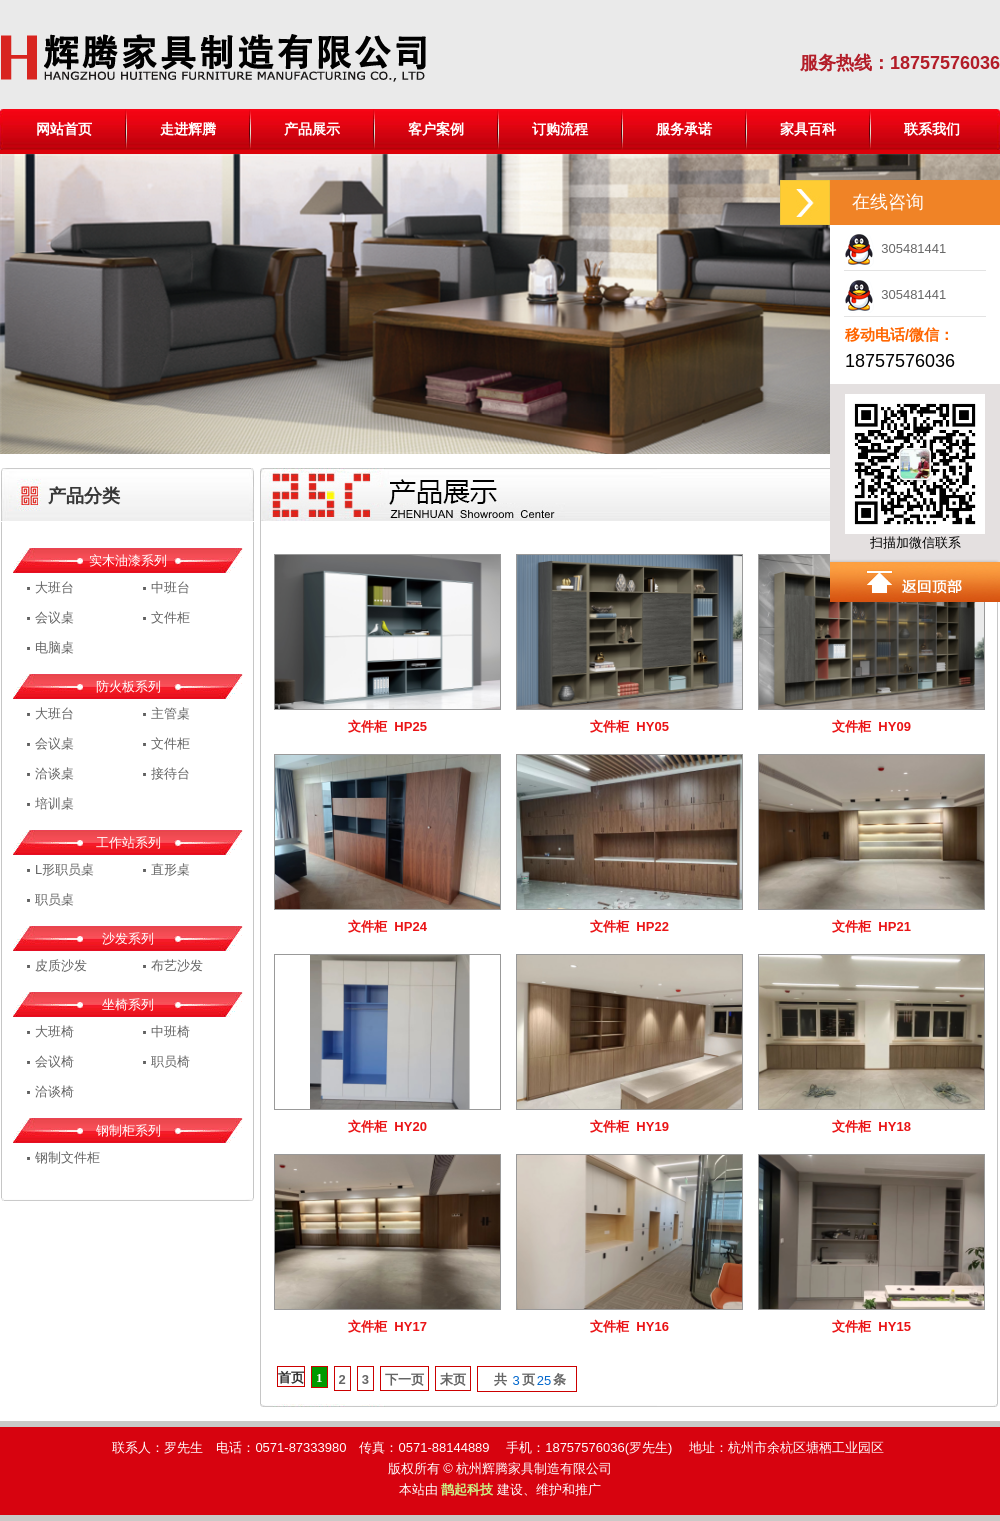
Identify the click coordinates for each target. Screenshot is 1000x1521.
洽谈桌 (54, 773)
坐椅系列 (128, 1004)
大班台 (54, 587)
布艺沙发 (177, 965)
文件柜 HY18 (871, 1126)
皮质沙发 (61, 965)
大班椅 (54, 1031)
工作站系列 (128, 842)
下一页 (404, 1379)
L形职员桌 (64, 869)
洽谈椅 (54, 1091)
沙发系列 (128, 938)
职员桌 (54, 899)
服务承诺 (684, 129)
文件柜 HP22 (629, 926)
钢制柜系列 (128, 1130)
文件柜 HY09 (871, 726)
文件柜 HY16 (629, 1326)
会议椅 (54, 1061)
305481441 (895, 248)
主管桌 (170, 713)
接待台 (170, 773)
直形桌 (170, 869)
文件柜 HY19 (629, 1126)
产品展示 (312, 129)
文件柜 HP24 (387, 926)
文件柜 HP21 (871, 926)
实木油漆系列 (128, 560)
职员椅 (170, 1061)
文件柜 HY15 (871, 1326)
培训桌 (54, 803)
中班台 (170, 587)
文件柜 (170, 617)
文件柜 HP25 (387, 726)
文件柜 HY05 (629, 726)
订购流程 (560, 129)
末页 (453, 1379)
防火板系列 (128, 686)
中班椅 (170, 1031)
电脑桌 (54, 647)
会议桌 (54, 617)
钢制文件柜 (67, 1157)
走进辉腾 (188, 129)
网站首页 (64, 129)
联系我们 (932, 129)
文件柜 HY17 (387, 1326)
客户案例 (436, 129)
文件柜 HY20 (387, 1126)
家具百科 (808, 129)
